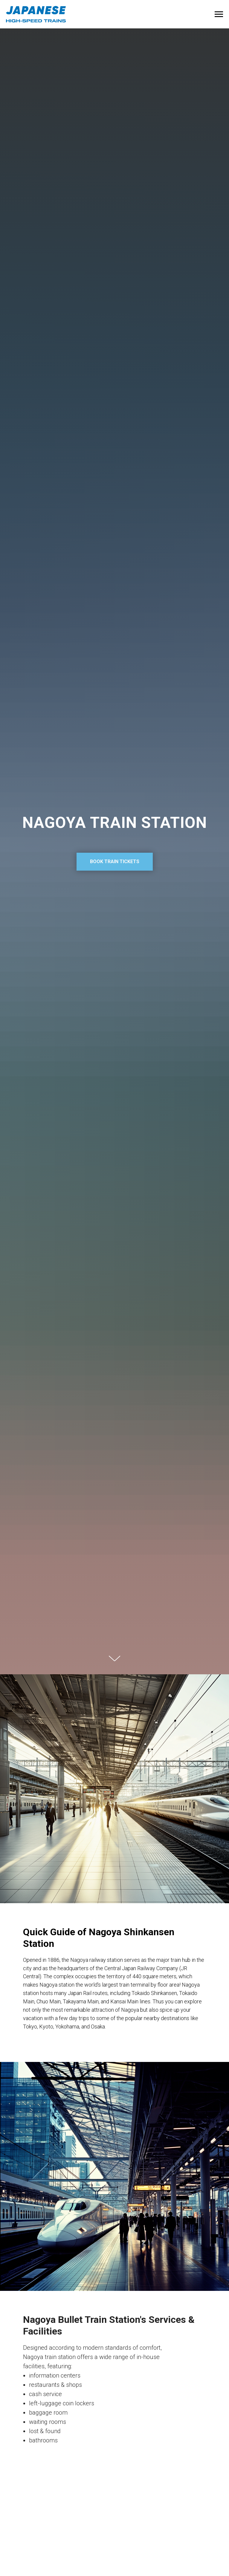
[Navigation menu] (219, 14)
